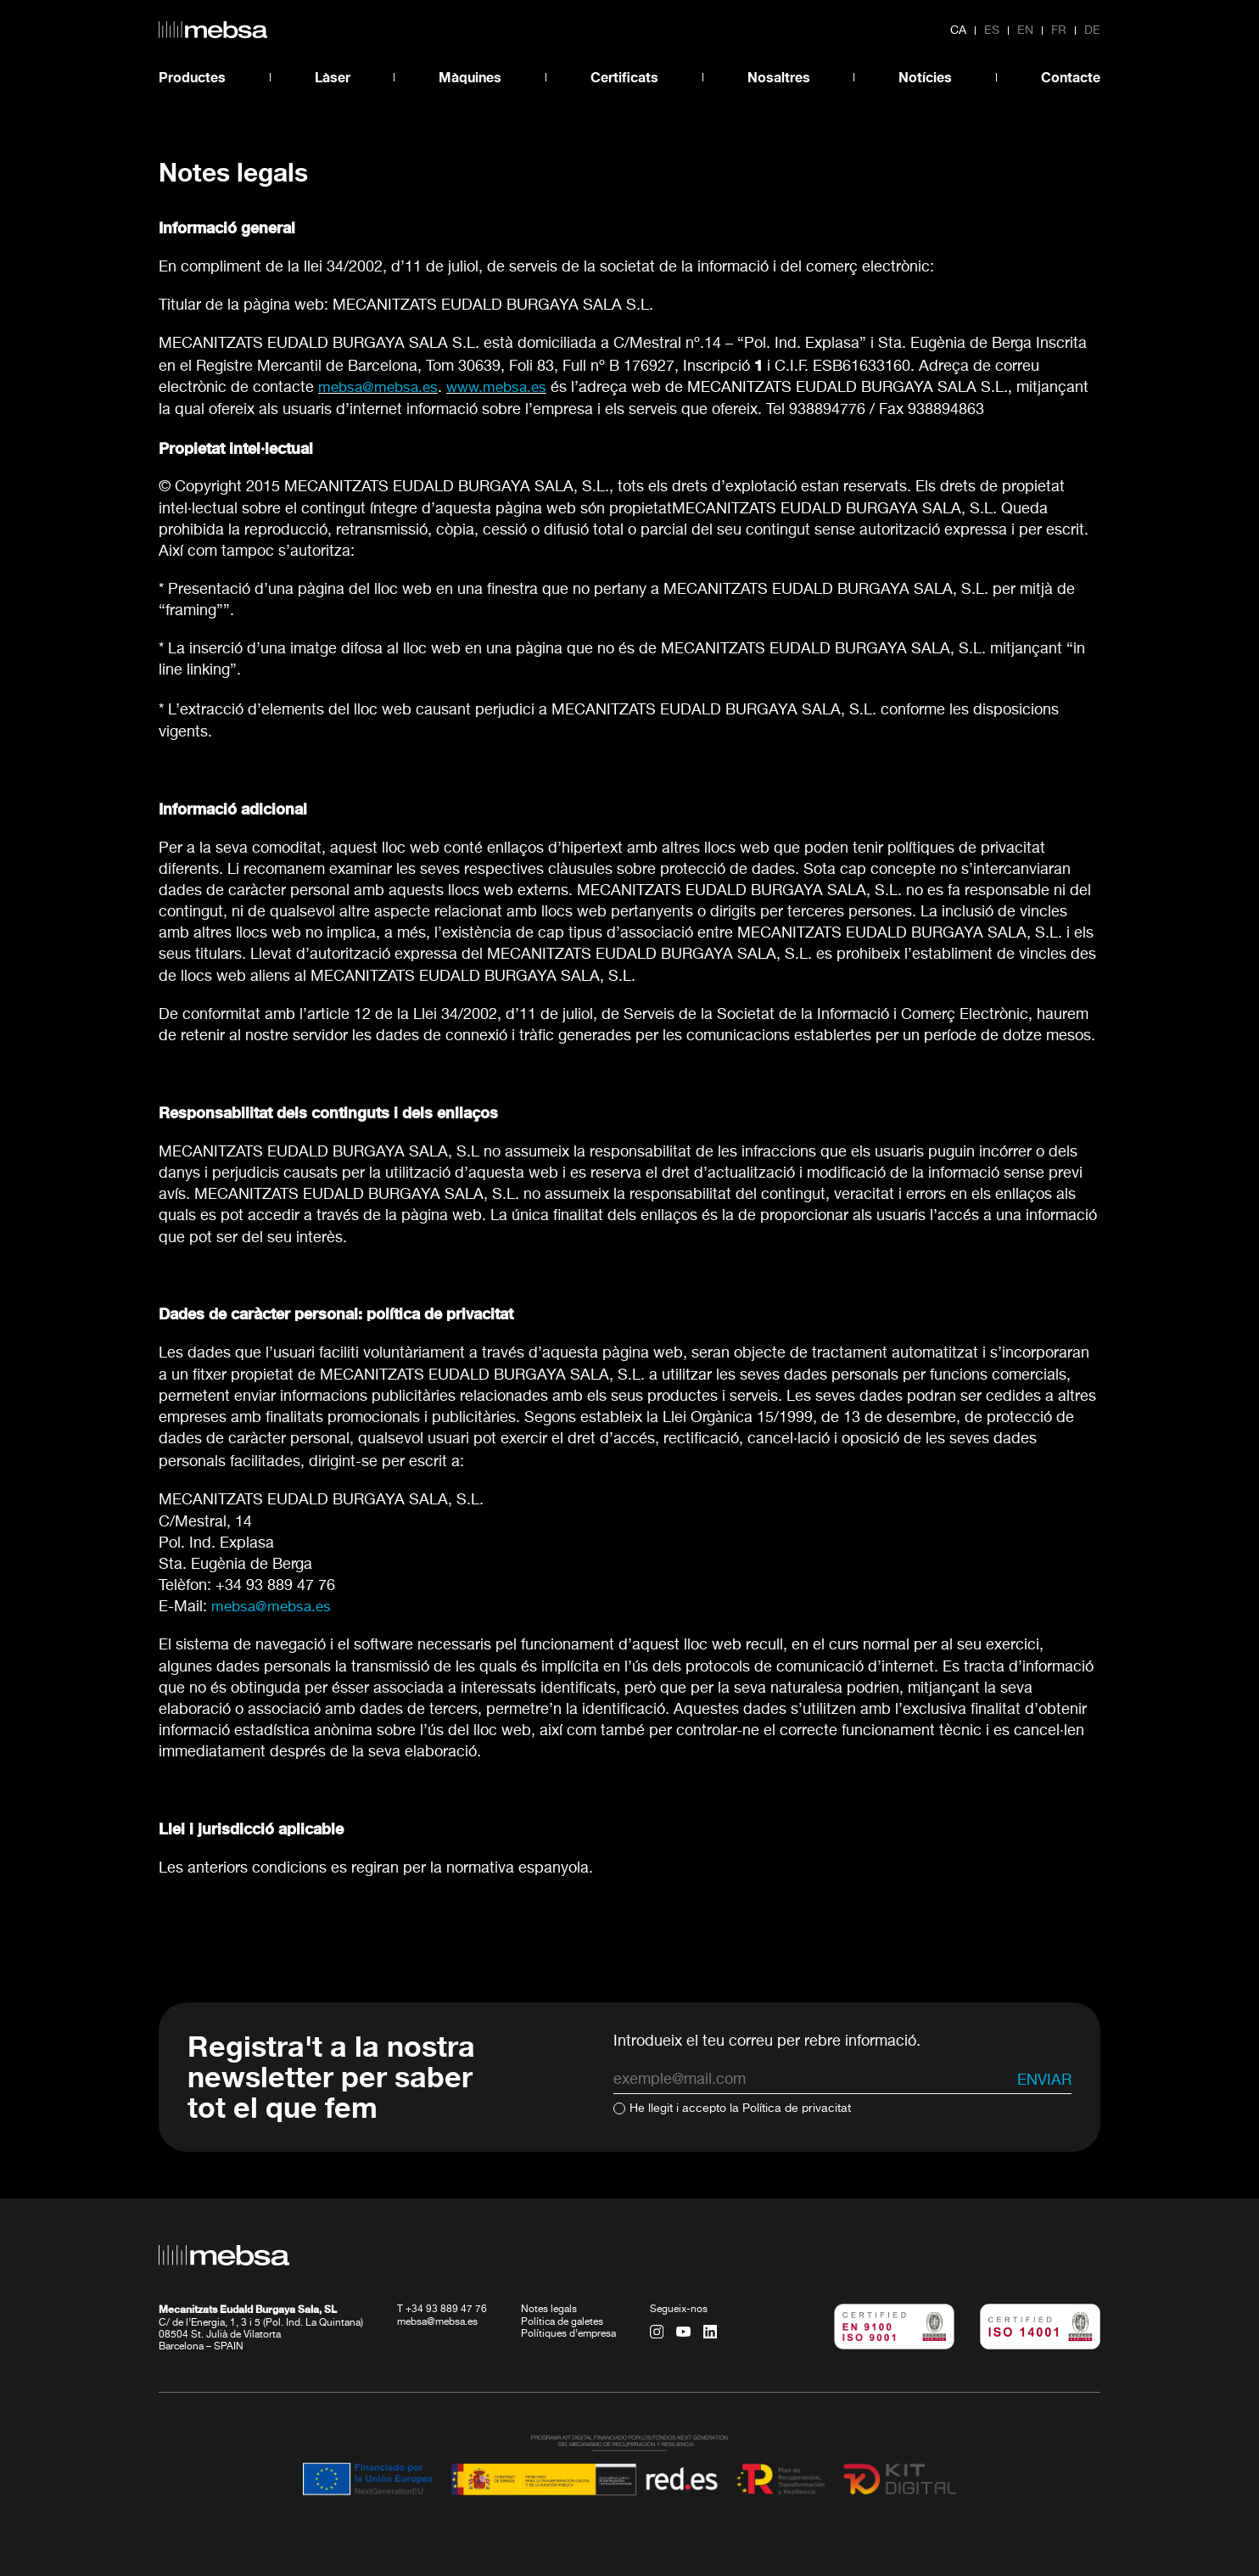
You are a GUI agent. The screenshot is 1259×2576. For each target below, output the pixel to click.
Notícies (925, 77)
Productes (192, 77)
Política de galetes (562, 2321)
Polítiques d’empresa (568, 2333)
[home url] (213, 29)
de (1092, 30)
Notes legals (549, 2309)
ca (958, 30)
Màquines (470, 77)
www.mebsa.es (505, 387)
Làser (332, 77)
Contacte (1070, 77)
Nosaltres (778, 77)
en (1025, 30)
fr (1058, 30)
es (991, 30)
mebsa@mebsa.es (274, 1607)
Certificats (624, 77)
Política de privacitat (796, 2108)
